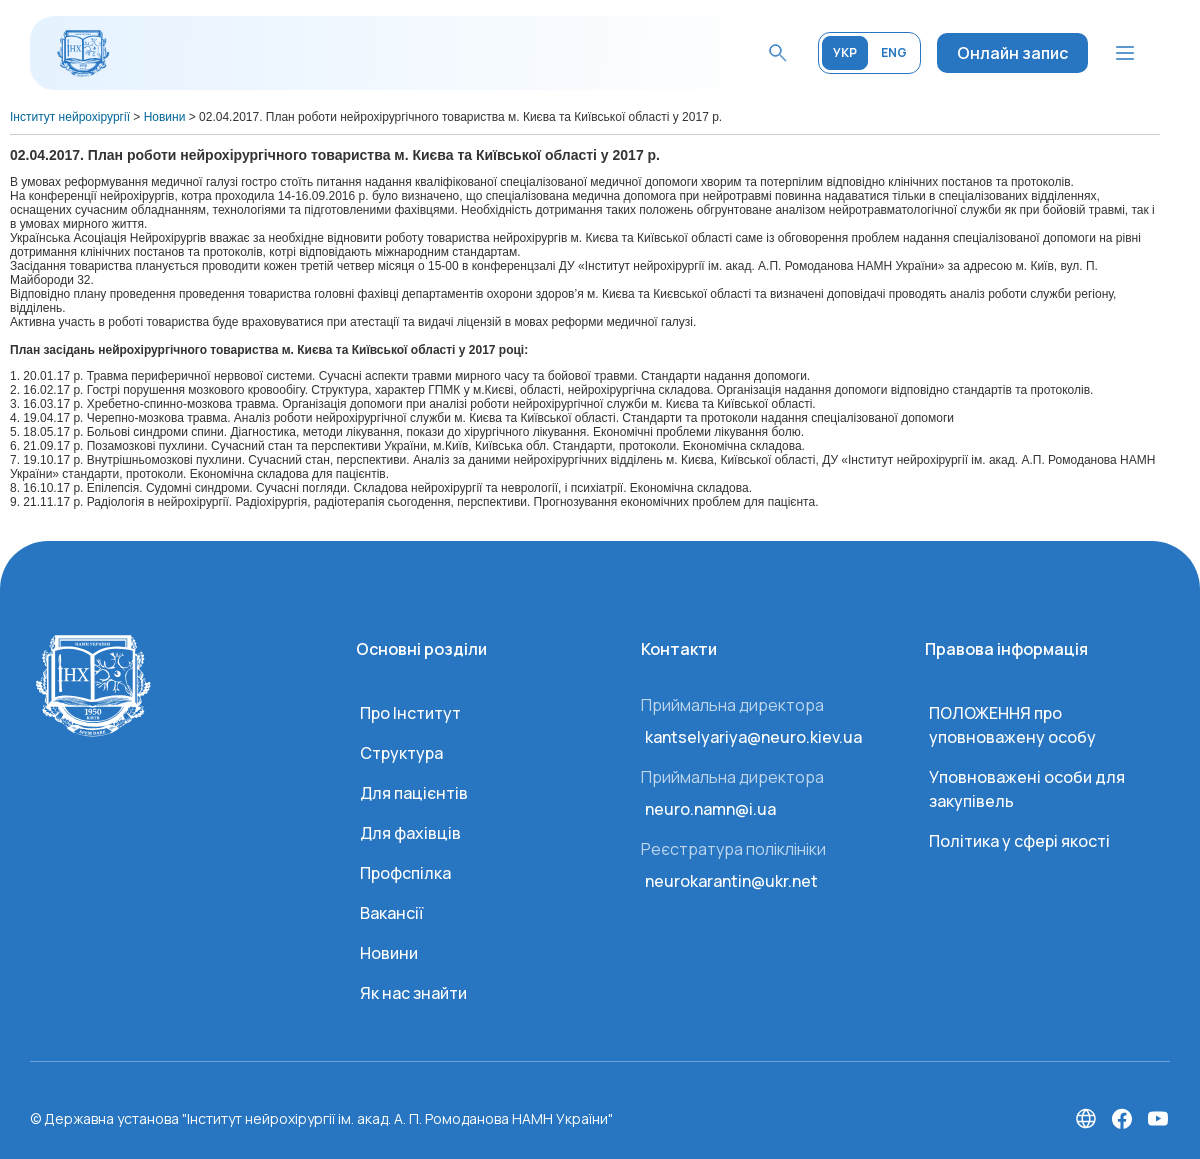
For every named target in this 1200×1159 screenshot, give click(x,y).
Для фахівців (410, 833)
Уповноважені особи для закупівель (1027, 789)
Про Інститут (410, 713)
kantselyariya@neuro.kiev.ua (753, 737)
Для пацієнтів (414, 793)
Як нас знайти (413, 993)
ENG (894, 52)
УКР (845, 52)
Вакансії (391, 913)
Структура (401, 753)
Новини (389, 953)
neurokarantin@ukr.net (731, 881)
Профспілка (405, 873)
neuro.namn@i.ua (710, 809)
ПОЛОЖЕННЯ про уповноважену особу (1012, 725)
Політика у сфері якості (1019, 841)
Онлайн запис (1012, 53)
